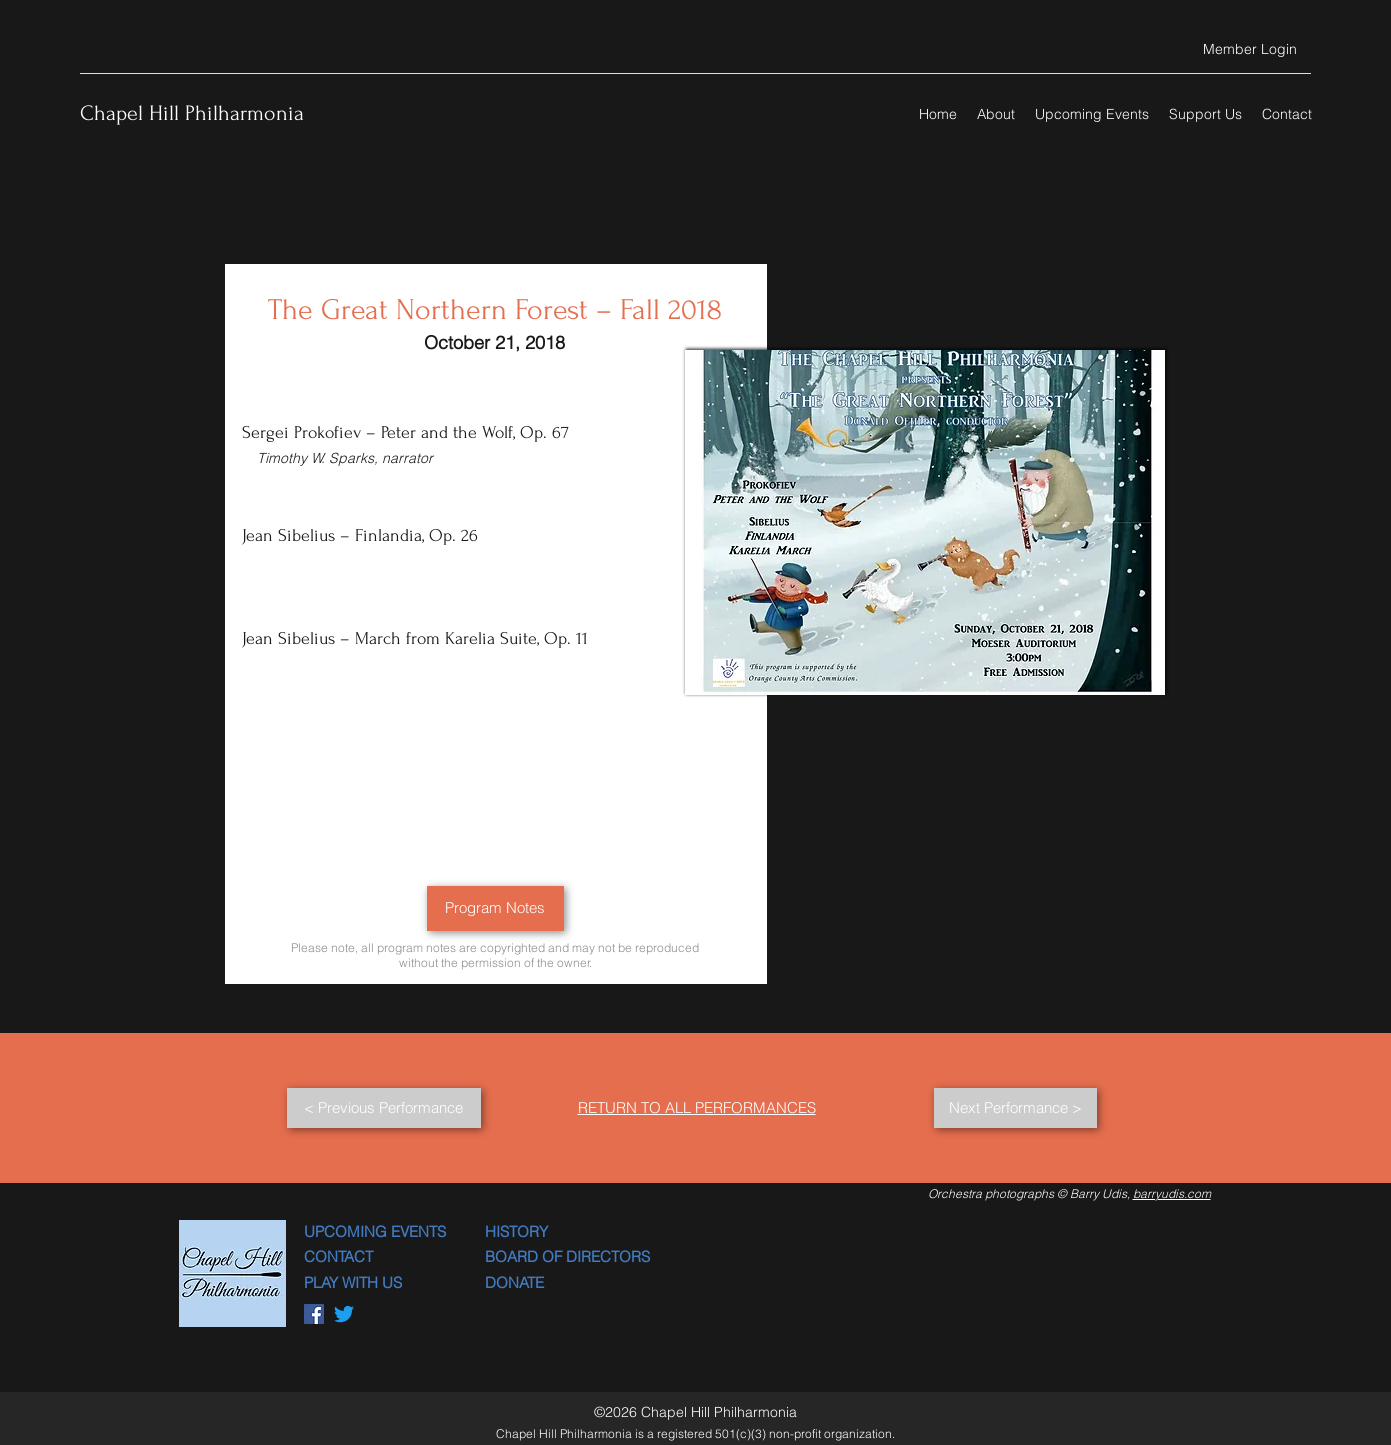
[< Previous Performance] (384, 1108)
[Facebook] (314, 1314)
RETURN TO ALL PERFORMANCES (697, 1107)
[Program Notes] (495, 908)
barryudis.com (1172, 1193)
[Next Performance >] (1015, 1108)
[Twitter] (344, 1314)
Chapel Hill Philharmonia (192, 113)
